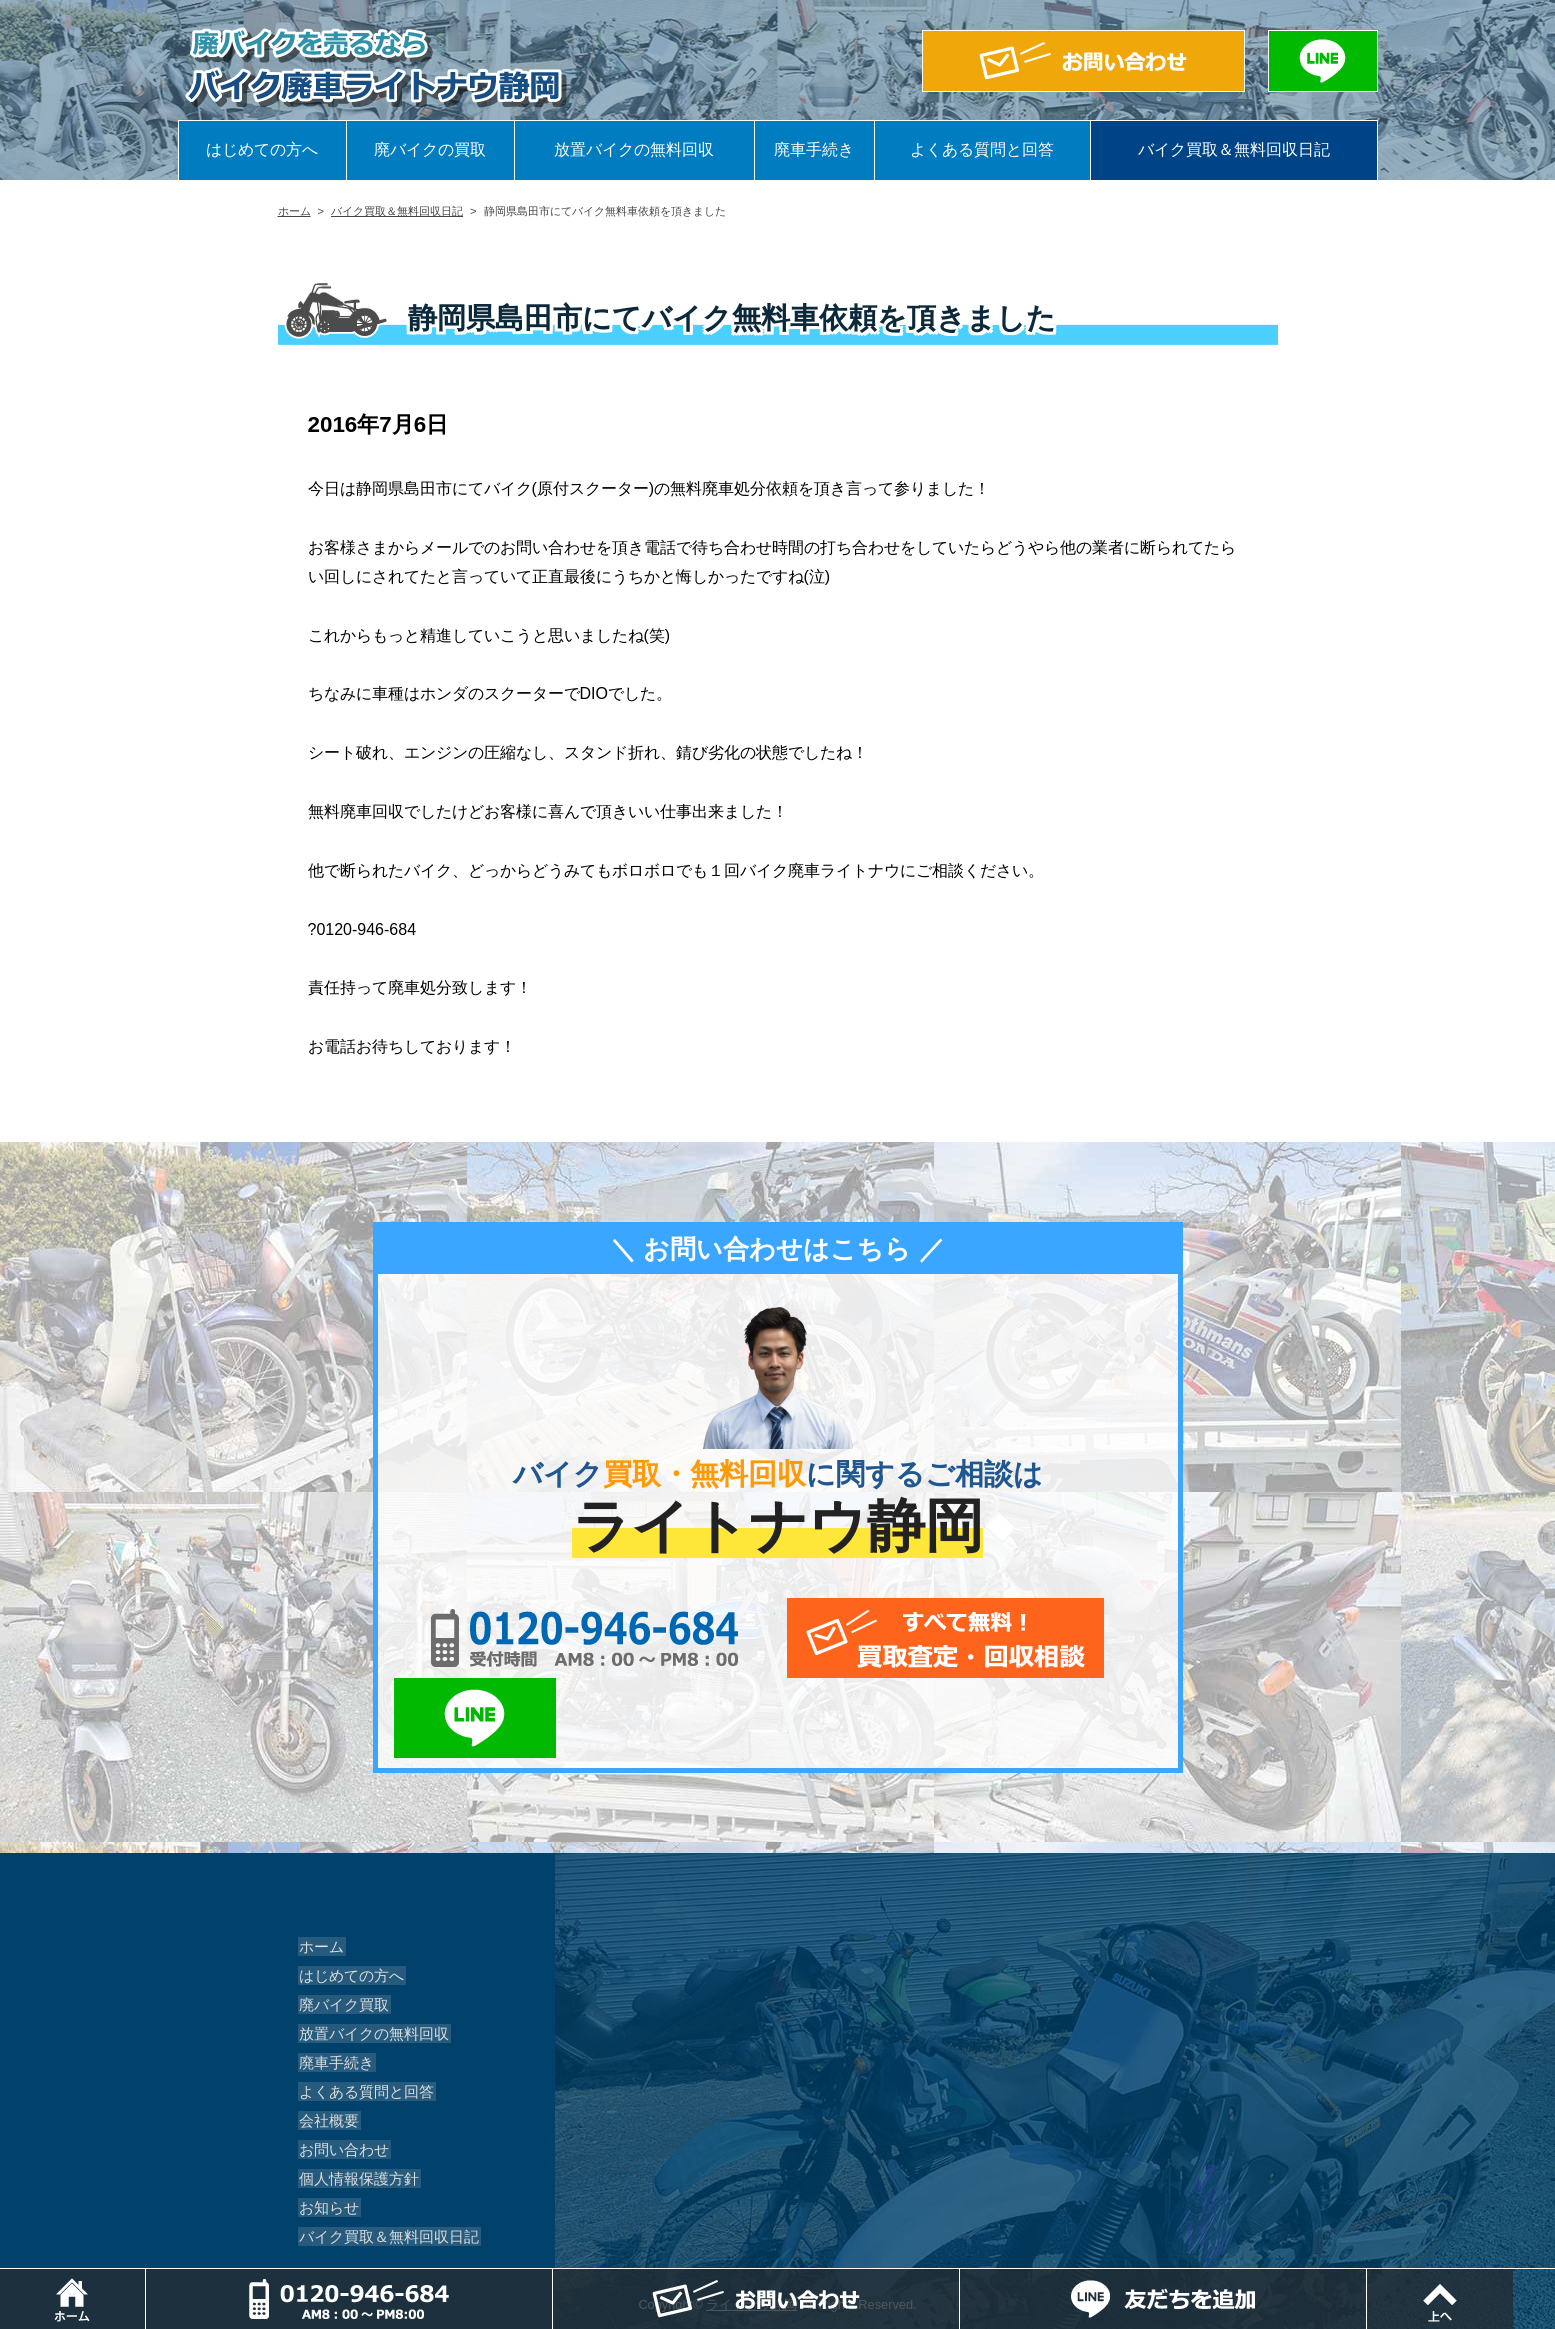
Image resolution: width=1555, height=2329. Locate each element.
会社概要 (326, 2041)
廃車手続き (814, 149)
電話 (559, 2278)
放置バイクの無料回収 (634, 149)
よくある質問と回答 (982, 149)
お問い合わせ (340, 2070)
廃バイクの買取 (430, 149)
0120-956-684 (547, 1638)
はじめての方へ (262, 149)
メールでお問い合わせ (869, 1638)
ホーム (294, 211)
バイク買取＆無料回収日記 (1234, 149)
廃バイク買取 (340, 1925)
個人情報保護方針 (354, 2099)
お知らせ (326, 2128)
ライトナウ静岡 (751, 2224)
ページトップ (1554, 2278)
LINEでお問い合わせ (1100, 1638)
